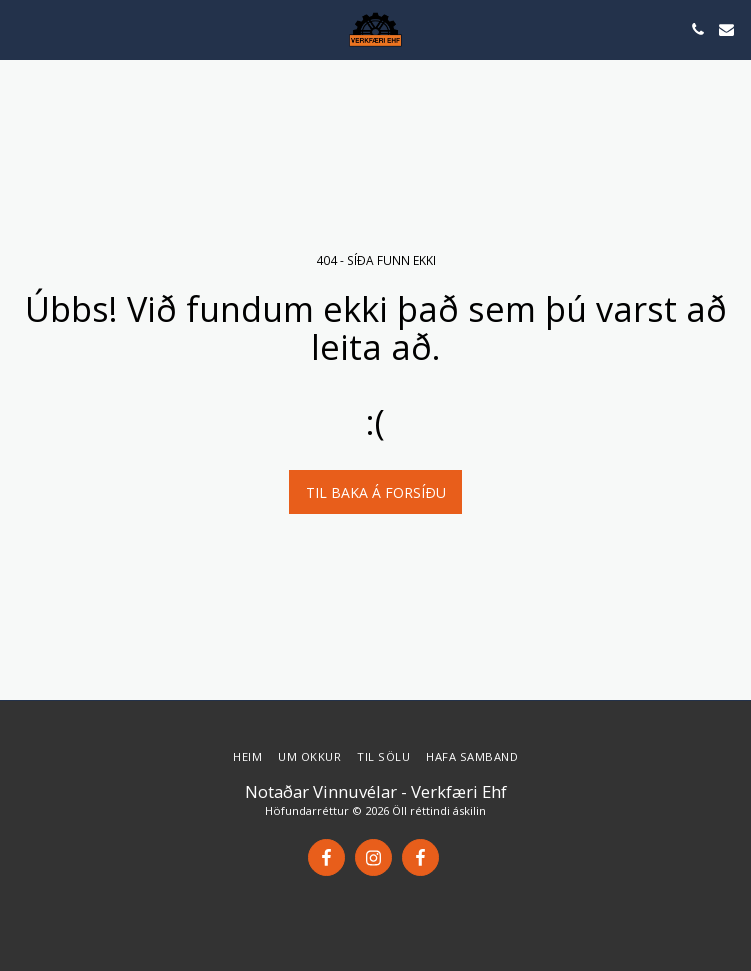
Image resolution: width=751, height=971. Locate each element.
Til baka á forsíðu (376, 492)
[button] (22, 28)
